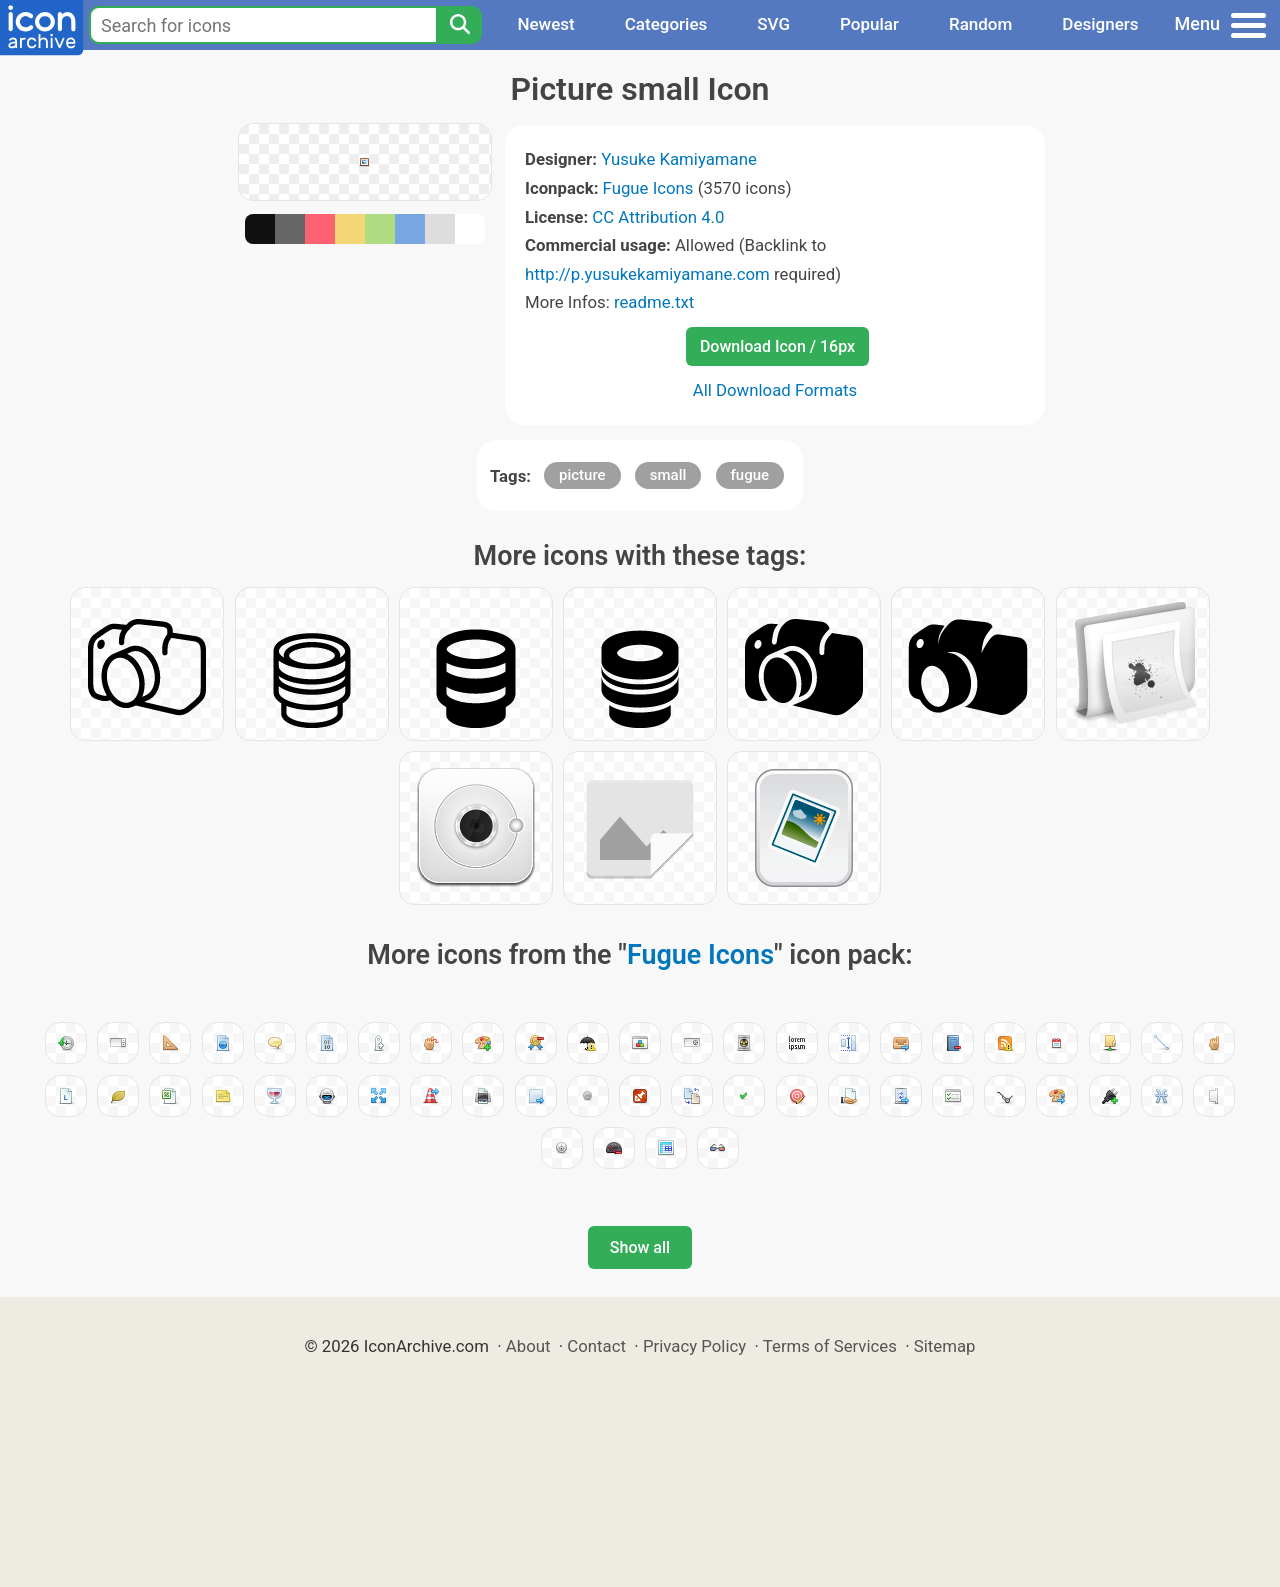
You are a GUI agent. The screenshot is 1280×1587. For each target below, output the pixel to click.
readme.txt (654, 302)
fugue (750, 475)
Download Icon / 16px (777, 346)
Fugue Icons (648, 188)
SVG (773, 24)
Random (980, 24)
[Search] (459, 25)
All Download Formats (775, 390)
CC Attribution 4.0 (658, 217)
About (528, 1346)
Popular (869, 24)
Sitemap (945, 1346)
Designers (1100, 24)
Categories (666, 24)
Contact (596, 1346)
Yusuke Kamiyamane (679, 159)
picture (582, 475)
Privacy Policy (694, 1346)
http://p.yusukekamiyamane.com (647, 274)
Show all (640, 1247)
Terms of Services (830, 1346)
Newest (545, 24)
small (668, 475)
